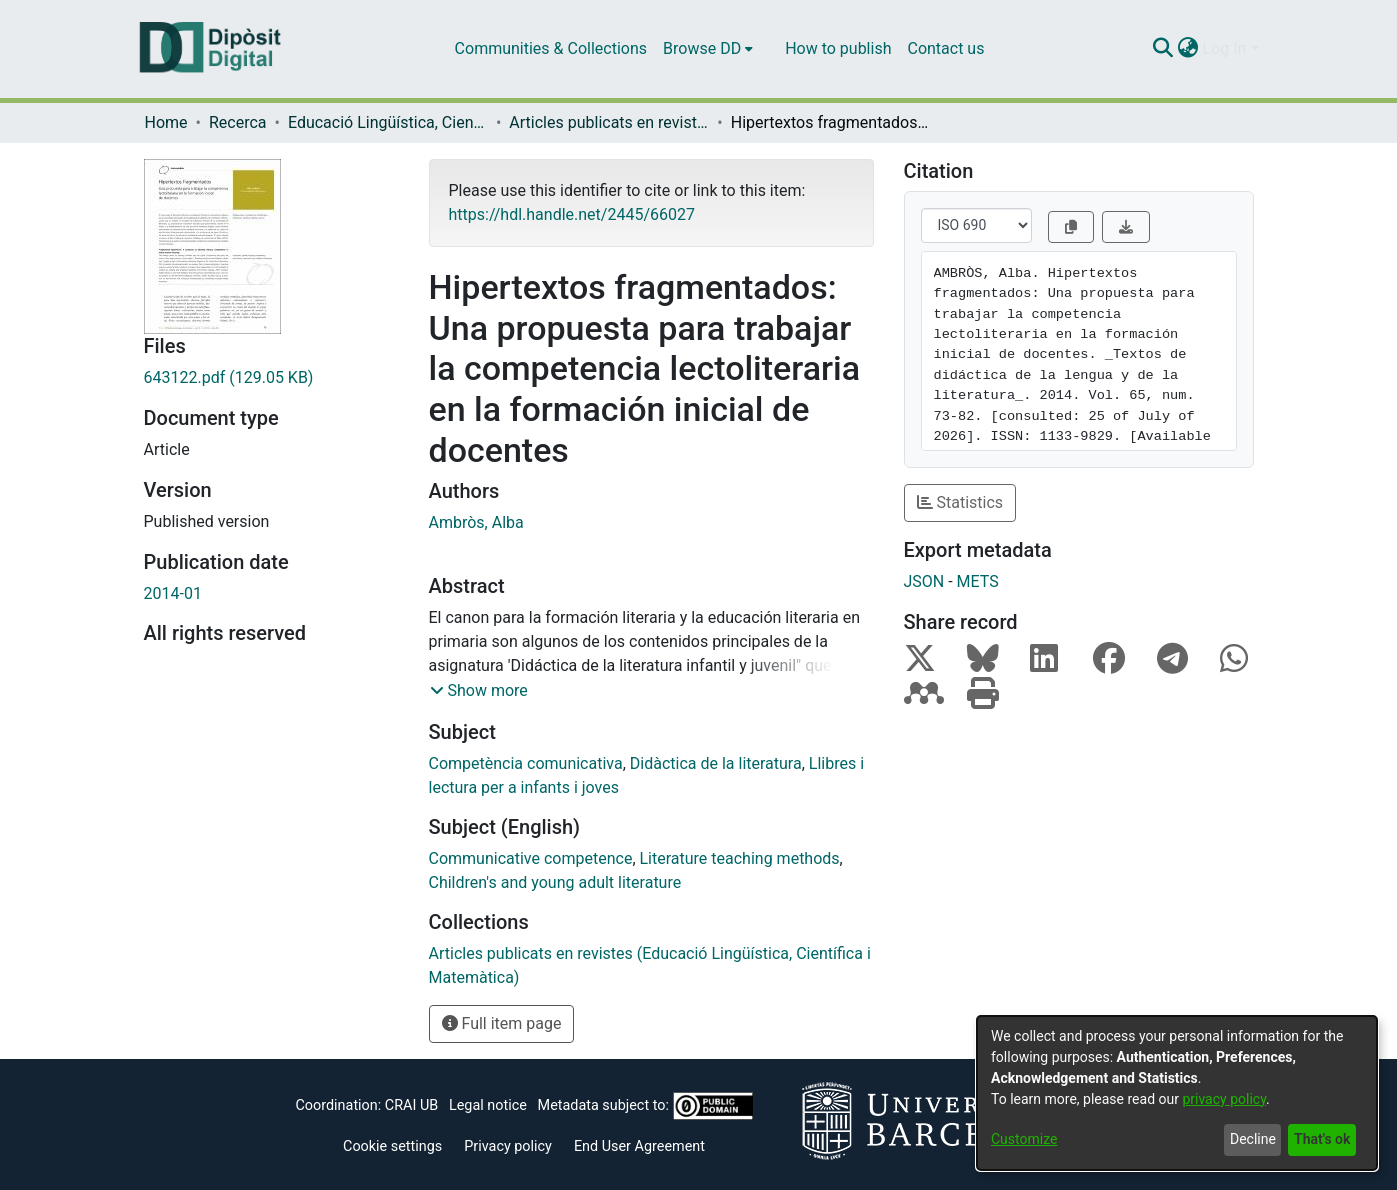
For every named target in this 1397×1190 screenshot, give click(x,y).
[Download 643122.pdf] (271, 378)
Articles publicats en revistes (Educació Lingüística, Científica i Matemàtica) (609, 122)
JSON (924, 581)
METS (978, 581)
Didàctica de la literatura (716, 763)
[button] (479, 691)
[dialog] (1177, 1093)
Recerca (238, 122)
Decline (1253, 1139)
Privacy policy (508, 1146)
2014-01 (173, 593)
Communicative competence (531, 858)
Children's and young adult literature (555, 882)
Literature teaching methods (740, 858)
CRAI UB (411, 1105)
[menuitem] (708, 49)
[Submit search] (1163, 49)
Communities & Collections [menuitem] (551, 48)
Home (166, 122)
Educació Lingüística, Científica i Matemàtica (388, 122)
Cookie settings (392, 1146)
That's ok (1322, 1139)
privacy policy (1224, 1099)
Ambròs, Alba (476, 522)
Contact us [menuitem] (945, 48)
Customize (1024, 1139)
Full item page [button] (502, 1023)
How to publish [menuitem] (838, 48)
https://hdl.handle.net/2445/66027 (572, 214)
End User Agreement (639, 1146)
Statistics (960, 502)
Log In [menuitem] (1225, 48)
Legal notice (488, 1105)
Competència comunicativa (526, 763)
